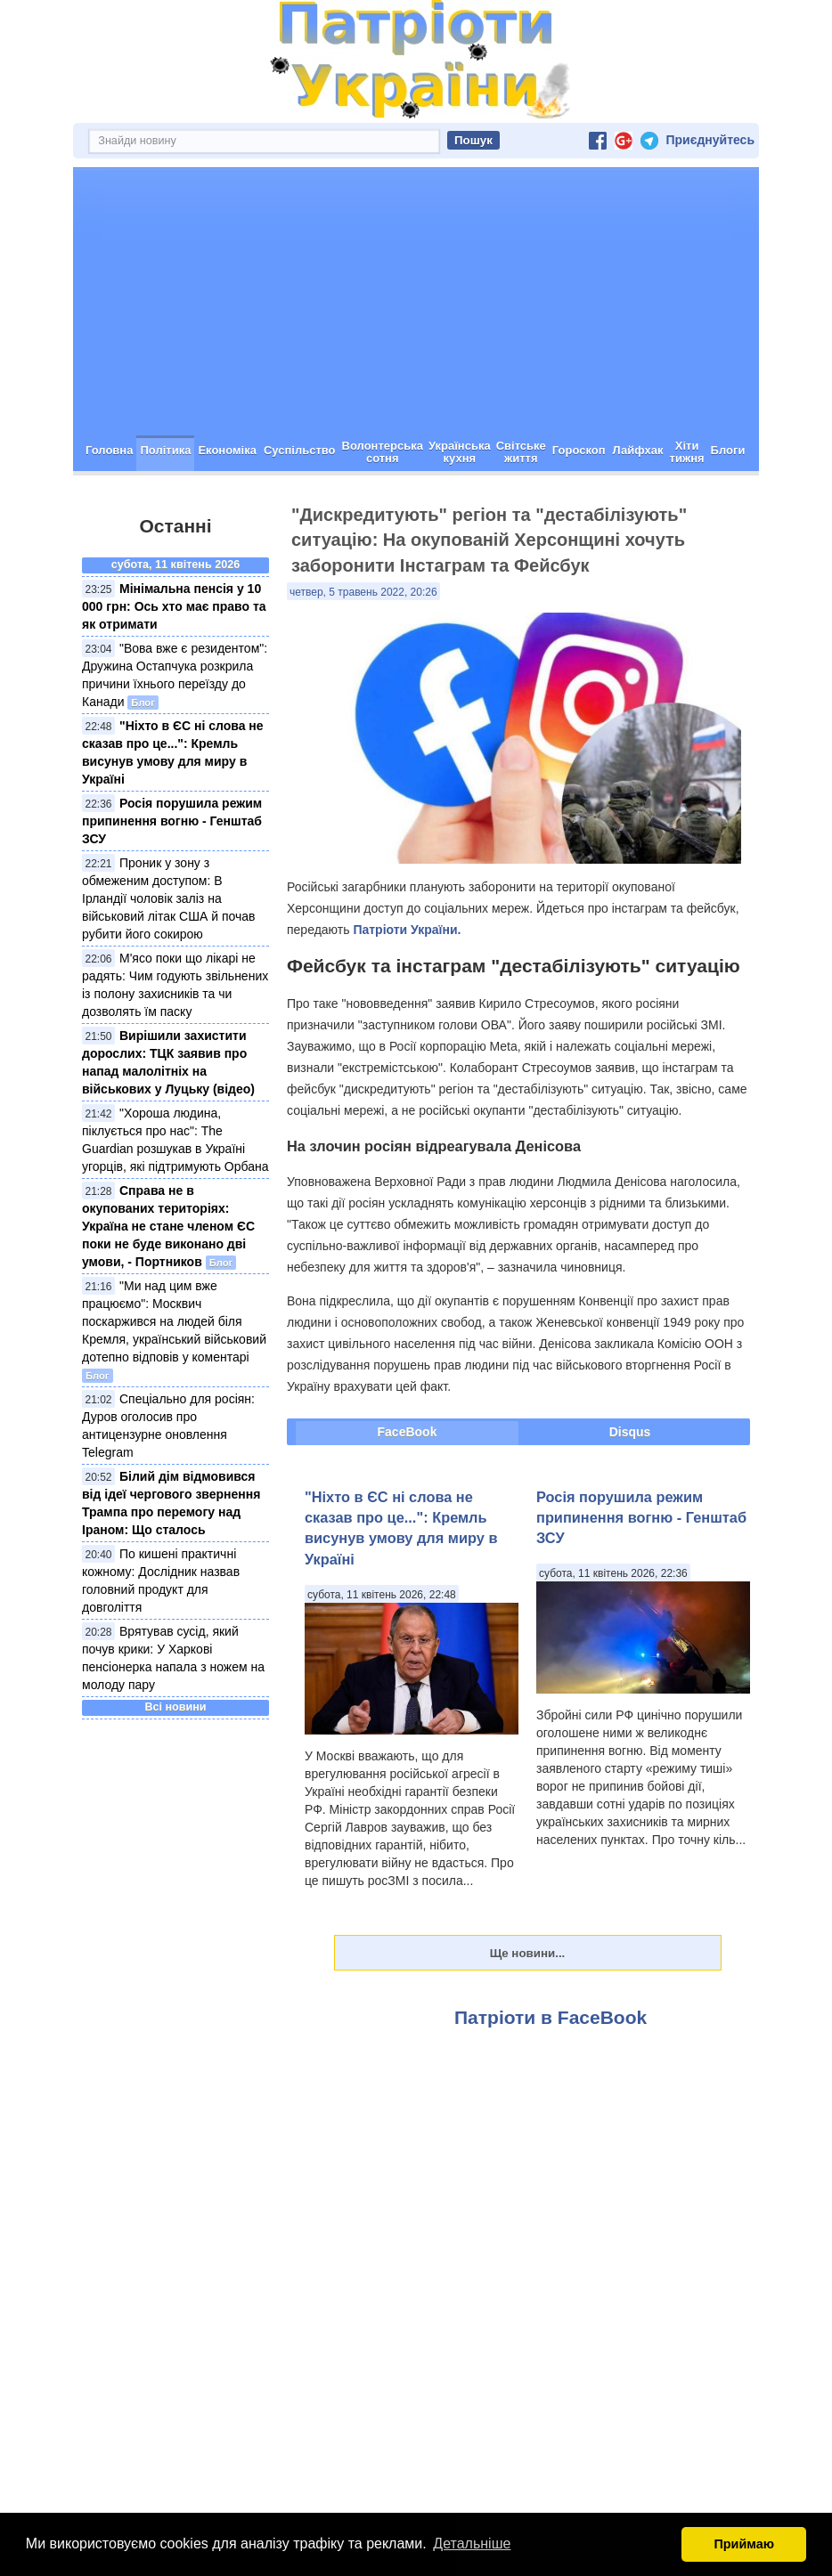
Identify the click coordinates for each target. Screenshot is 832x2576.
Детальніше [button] (471, 2543)
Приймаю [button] (744, 2544)
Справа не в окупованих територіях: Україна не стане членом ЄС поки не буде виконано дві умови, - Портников (168, 1226)
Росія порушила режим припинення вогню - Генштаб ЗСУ (172, 821)
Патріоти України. (407, 929)
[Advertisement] (416, 302)
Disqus (630, 1432)
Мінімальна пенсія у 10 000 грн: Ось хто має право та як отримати (174, 606)
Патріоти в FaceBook (550, 2017)
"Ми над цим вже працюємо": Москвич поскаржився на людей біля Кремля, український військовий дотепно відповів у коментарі (174, 1321)
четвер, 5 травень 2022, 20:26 (363, 592)
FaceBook (407, 1432)
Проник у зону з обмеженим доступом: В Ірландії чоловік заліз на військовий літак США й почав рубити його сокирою (169, 898)
